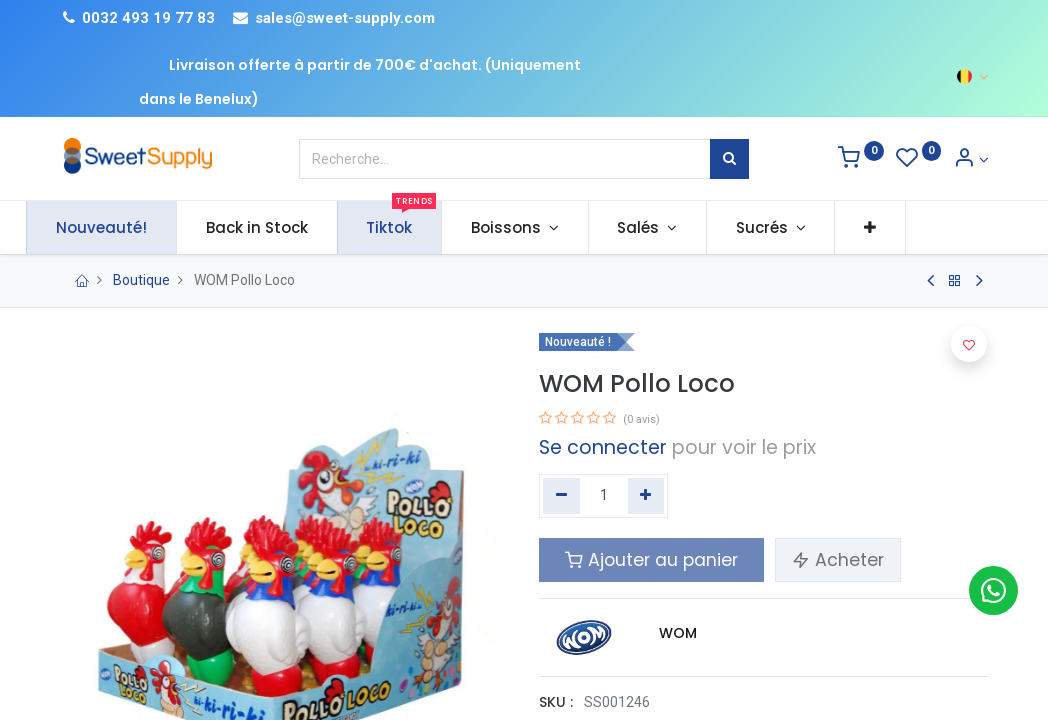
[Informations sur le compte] (971, 160)
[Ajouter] (646, 496)
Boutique (141, 280)
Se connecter (603, 447)
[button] (903, 227)
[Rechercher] (729, 159)
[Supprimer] (561, 496)
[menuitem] (134, 227)
